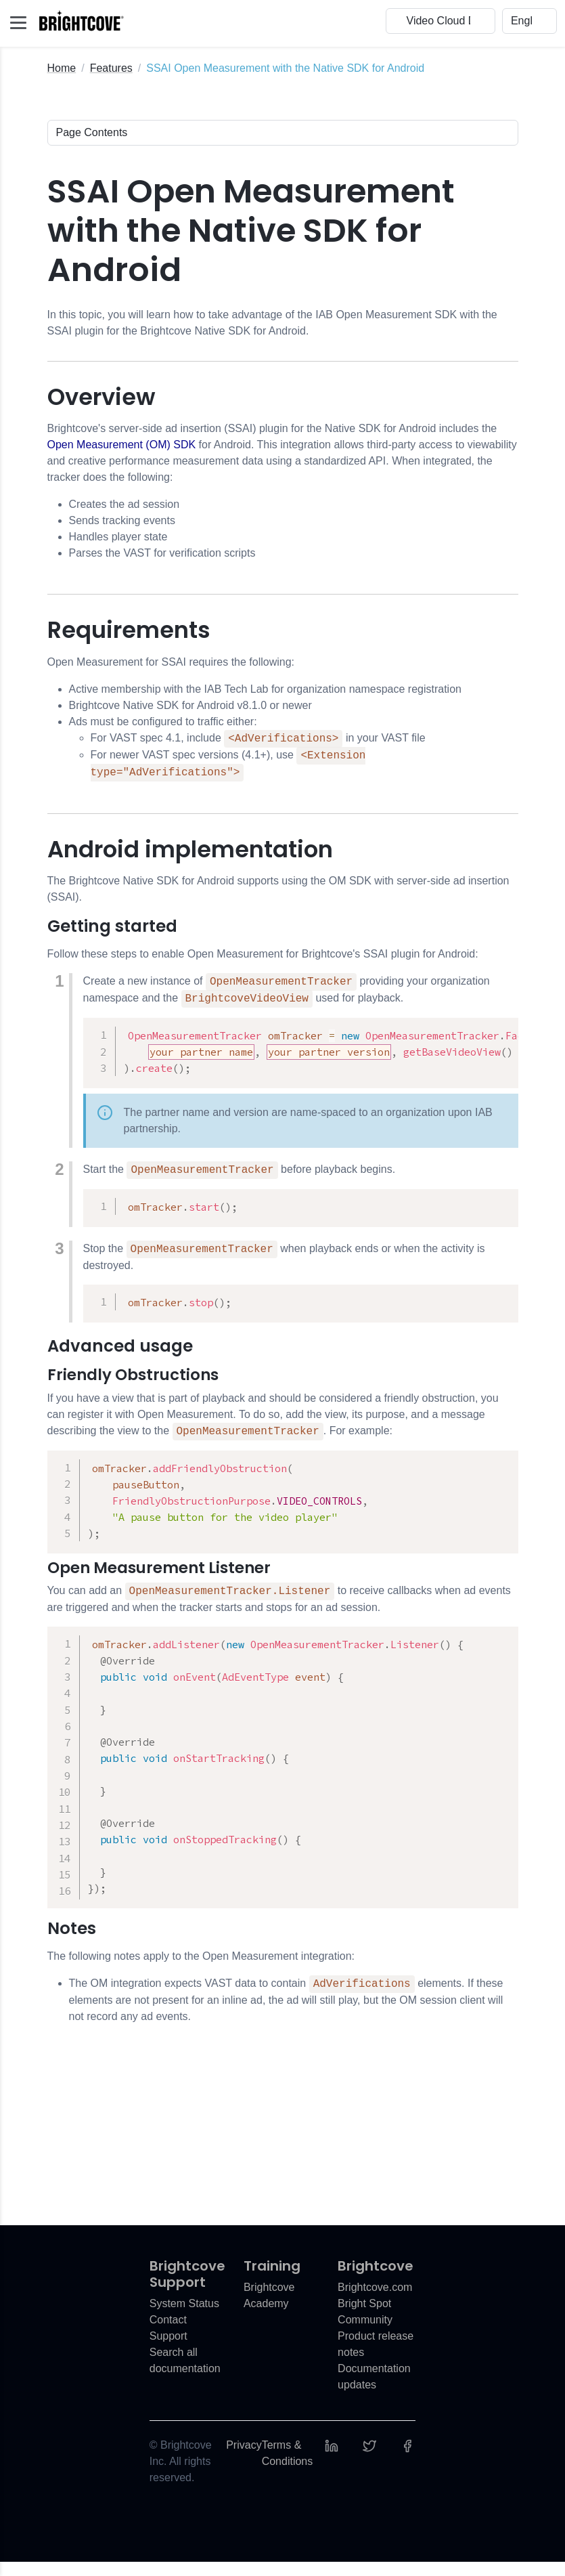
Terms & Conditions (287, 2467)
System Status (184, 2317)
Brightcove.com (375, 2301)
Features (111, 68)
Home (61, 68)
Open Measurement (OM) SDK (121, 444)
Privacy (243, 2459)
